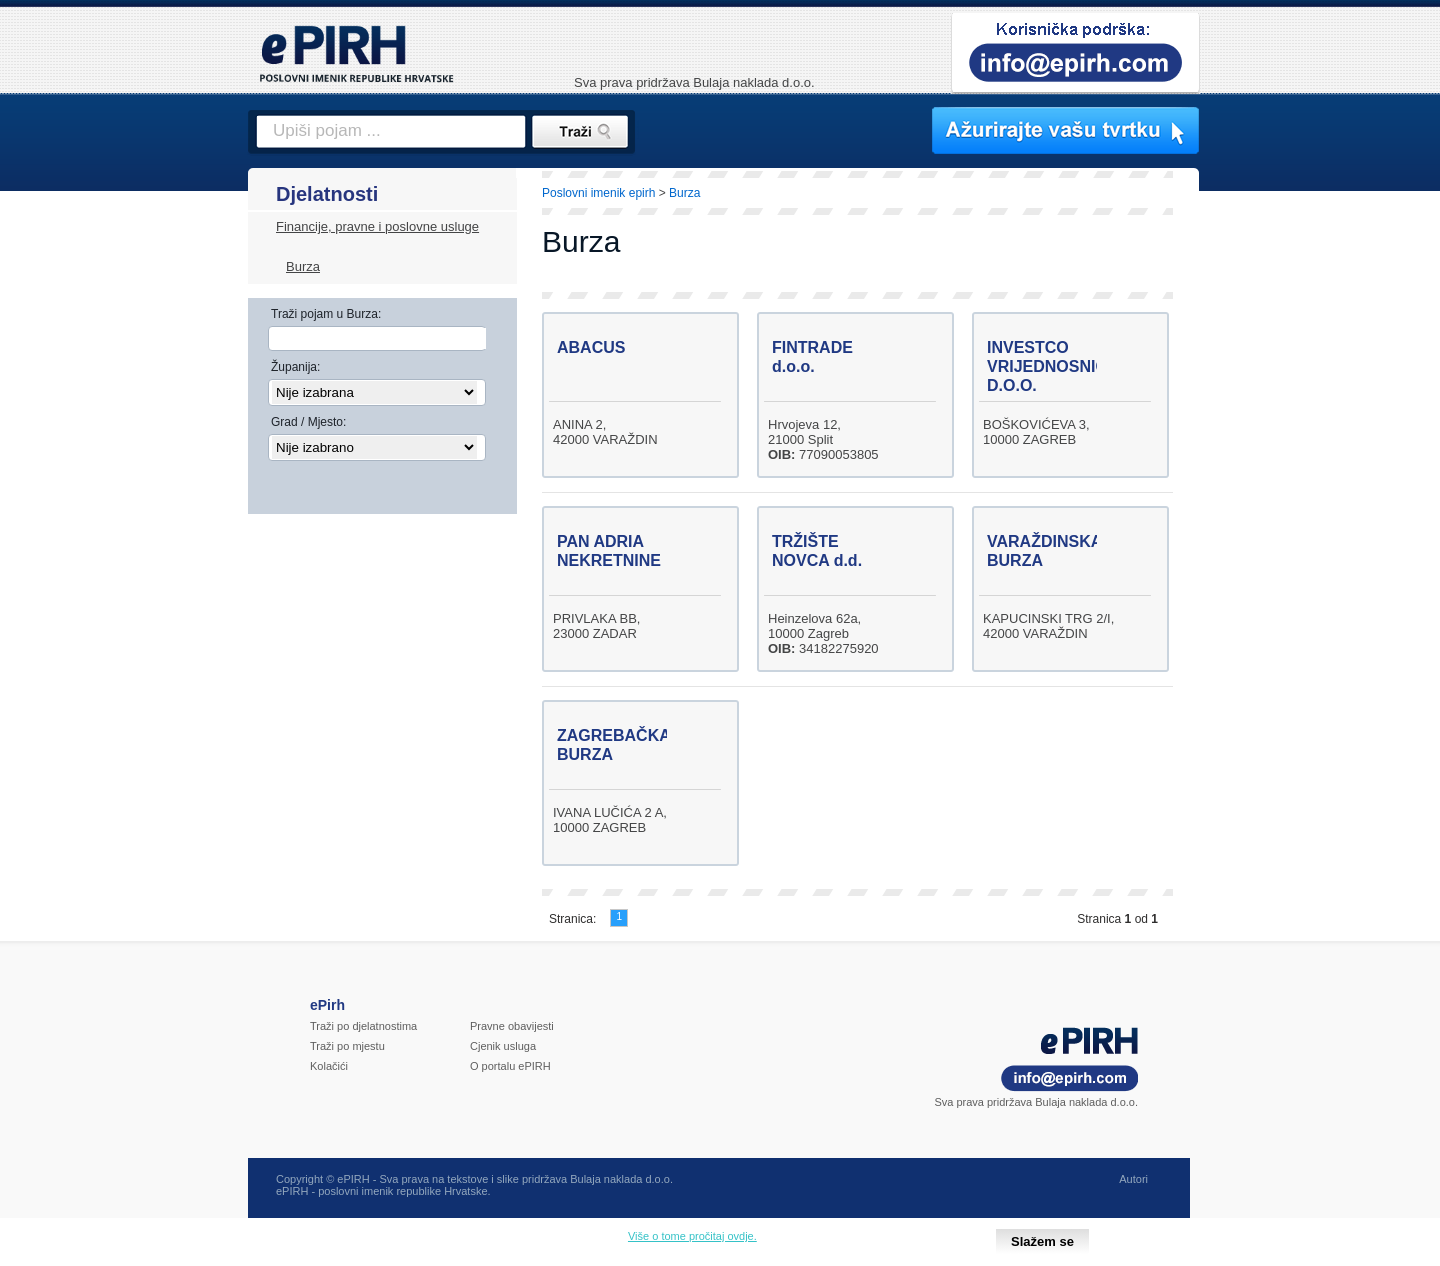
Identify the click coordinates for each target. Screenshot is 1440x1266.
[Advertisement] (1287, 515)
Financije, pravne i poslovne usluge (377, 226)
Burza (303, 266)
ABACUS (591, 347)
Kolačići (329, 1066)
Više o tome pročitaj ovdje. (692, 1236)
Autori (1133, 1179)
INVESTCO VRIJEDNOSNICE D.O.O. (1052, 366)
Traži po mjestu (347, 1046)
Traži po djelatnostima (363, 1026)
